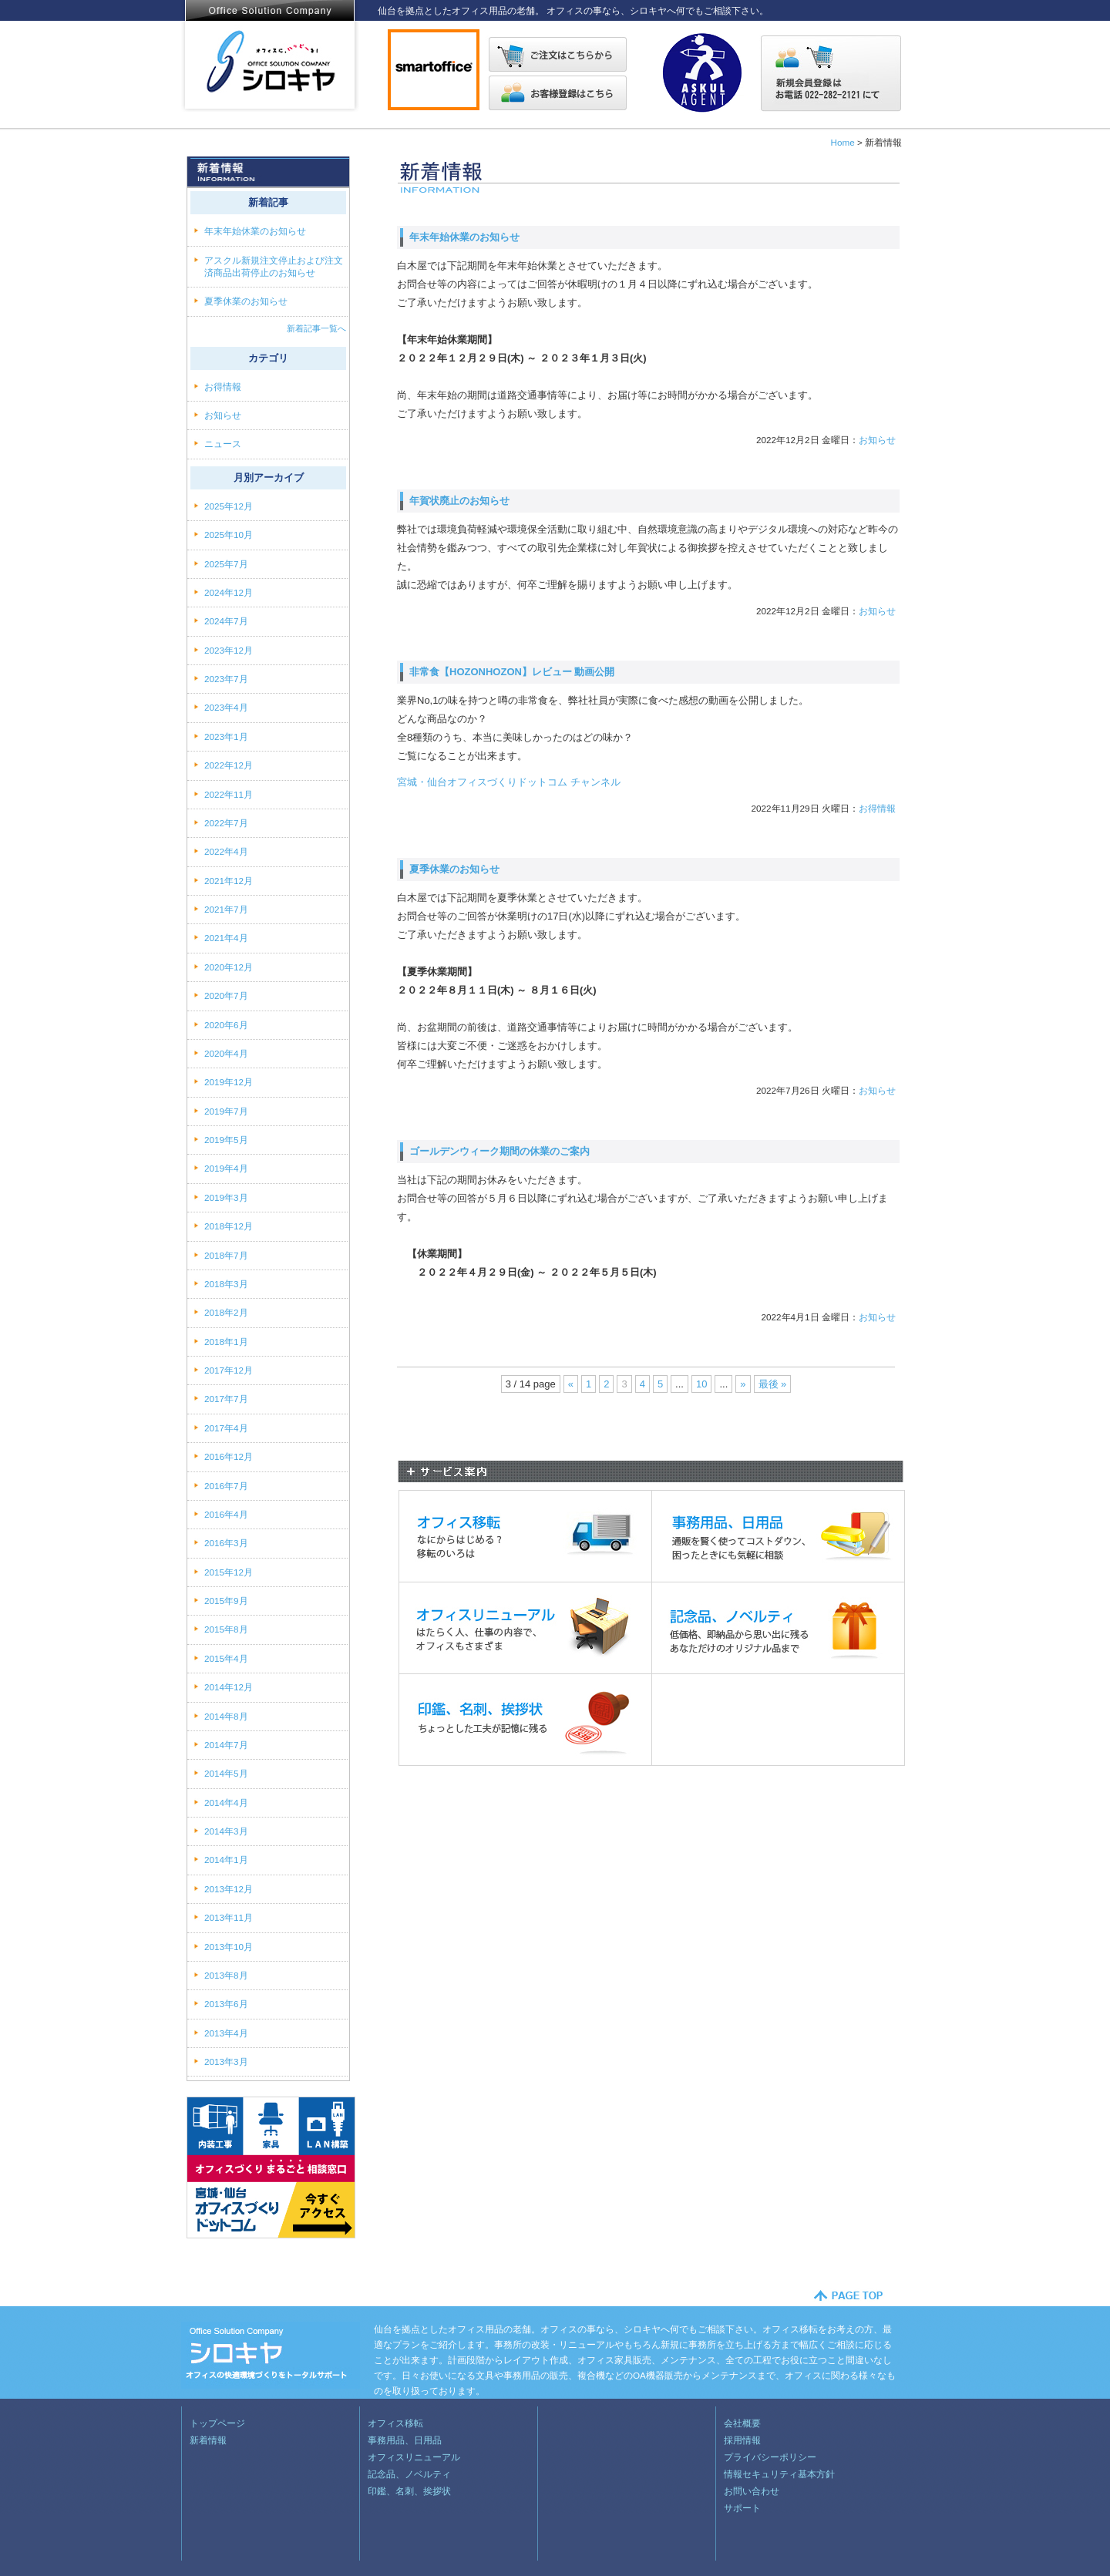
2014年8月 (226, 1716)
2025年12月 (228, 506)
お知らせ (877, 440)
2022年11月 (228, 794)
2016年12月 (228, 1456)
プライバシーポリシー (770, 2457)
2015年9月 (226, 1601)
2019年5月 (226, 1140)
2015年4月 (226, 1658)
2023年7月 (226, 679)
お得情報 (877, 808)
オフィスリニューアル (414, 2457)
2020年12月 (228, 967)
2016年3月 (226, 1543)
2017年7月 (226, 1399)
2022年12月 (228, 765)
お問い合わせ (751, 2491)
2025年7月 (226, 564)
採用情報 (742, 2440)
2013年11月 (228, 1917)
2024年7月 (226, 621)
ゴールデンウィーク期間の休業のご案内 (499, 1151)
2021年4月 (226, 938)
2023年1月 (226, 736)
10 (701, 1384)
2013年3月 (226, 2061)
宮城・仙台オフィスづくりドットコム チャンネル (509, 782)
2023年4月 (226, 707)
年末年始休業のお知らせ (464, 237)
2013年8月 (226, 1975)
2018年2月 (226, 1312)
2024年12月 (228, 592)
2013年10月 (228, 1947)
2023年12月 (228, 650)
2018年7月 (226, 1255)
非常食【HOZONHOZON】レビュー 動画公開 (512, 672)
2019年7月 (226, 1111)
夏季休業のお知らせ (454, 869)
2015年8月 (226, 1629)
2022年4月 (226, 851)
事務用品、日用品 (405, 2440)
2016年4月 (226, 1514)
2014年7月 (226, 1745)
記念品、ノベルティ (409, 2474)
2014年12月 (228, 1687)
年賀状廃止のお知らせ (459, 500)
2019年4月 (226, 1168)
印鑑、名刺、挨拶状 (409, 2491)
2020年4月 (226, 1053)
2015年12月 (228, 1572)
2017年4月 (226, 1428)
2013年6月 (226, 2004)
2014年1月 (226, 1860)
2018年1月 (226, 1342)
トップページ (217, 2423)
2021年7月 (226, 909)
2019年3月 (226, 1197)
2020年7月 (226, 995)
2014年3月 (226, 1831)
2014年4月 (226, 1802)
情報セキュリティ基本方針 (779, 2474)
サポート (742, 2508)
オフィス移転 (395, 2423)
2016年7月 (226, 1486)
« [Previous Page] (571, 1384)
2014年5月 (226, 1773)
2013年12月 (228, 1889)
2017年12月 (228, 1370)
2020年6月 (226, 1025)
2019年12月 (228, 1082)
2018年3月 (226, 1284)
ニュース (224, 444)
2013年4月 (226, 2033)
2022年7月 (226, 823)
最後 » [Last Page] (772, 1384)
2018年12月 (228, 1226)
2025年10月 (228, 535)
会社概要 (742, 2423)
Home (842, 142)
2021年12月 (228, 881)
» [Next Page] (742, 1384)
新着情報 (208, 2440)
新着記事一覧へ (316, 328)
